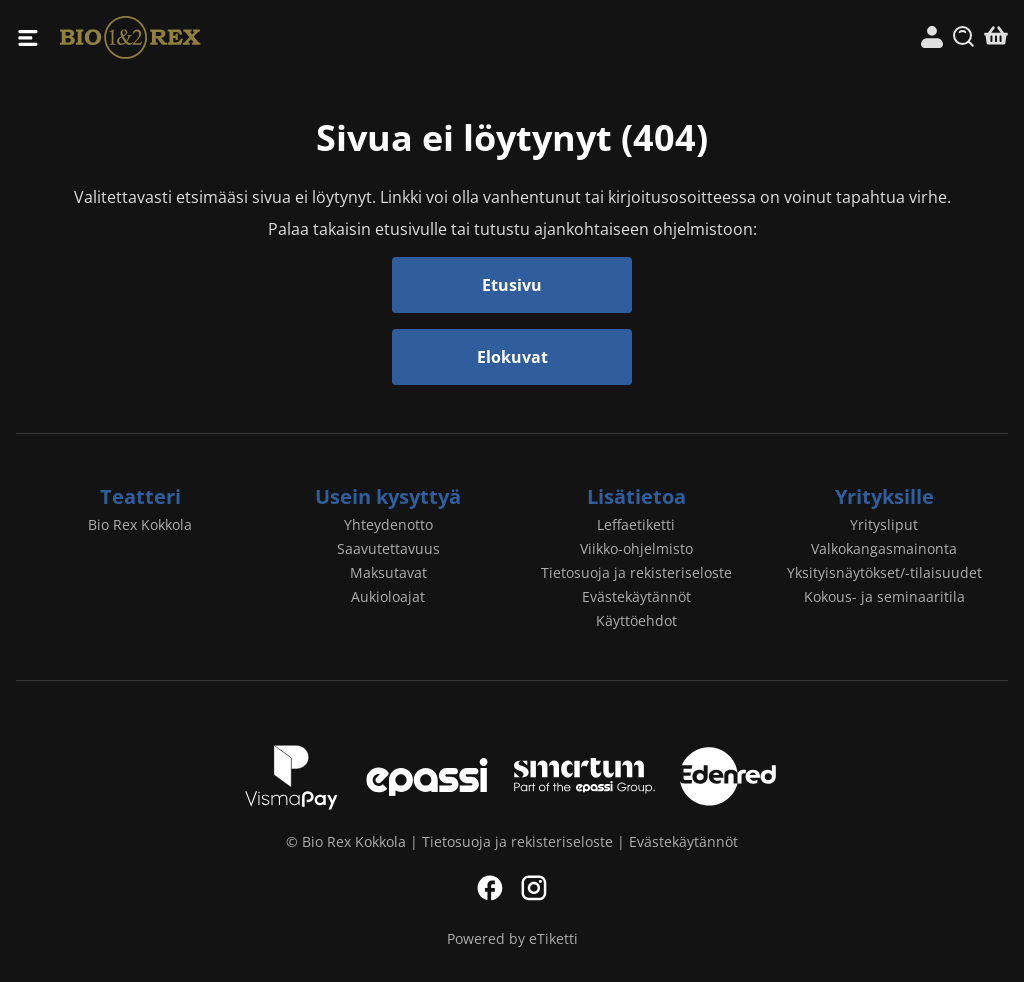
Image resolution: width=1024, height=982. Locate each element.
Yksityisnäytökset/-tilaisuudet (884, 572)
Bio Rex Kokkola (286, 37)
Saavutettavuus (388, 548)
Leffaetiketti (636, 524)
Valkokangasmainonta (884, 548)
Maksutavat (388, 572)
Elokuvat (512, 357)
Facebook (490, 888)
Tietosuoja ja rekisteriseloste (636, 572)
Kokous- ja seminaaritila (884, 596)
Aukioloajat (388, 596)
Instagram (534, 888)
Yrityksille (884, 496)
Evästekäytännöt (636, 596)
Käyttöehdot (636, 620)
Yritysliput (884, 524)
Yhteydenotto (388, 524)
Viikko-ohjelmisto (636, 548)
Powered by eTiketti (512, 938)
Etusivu (512, 285)
